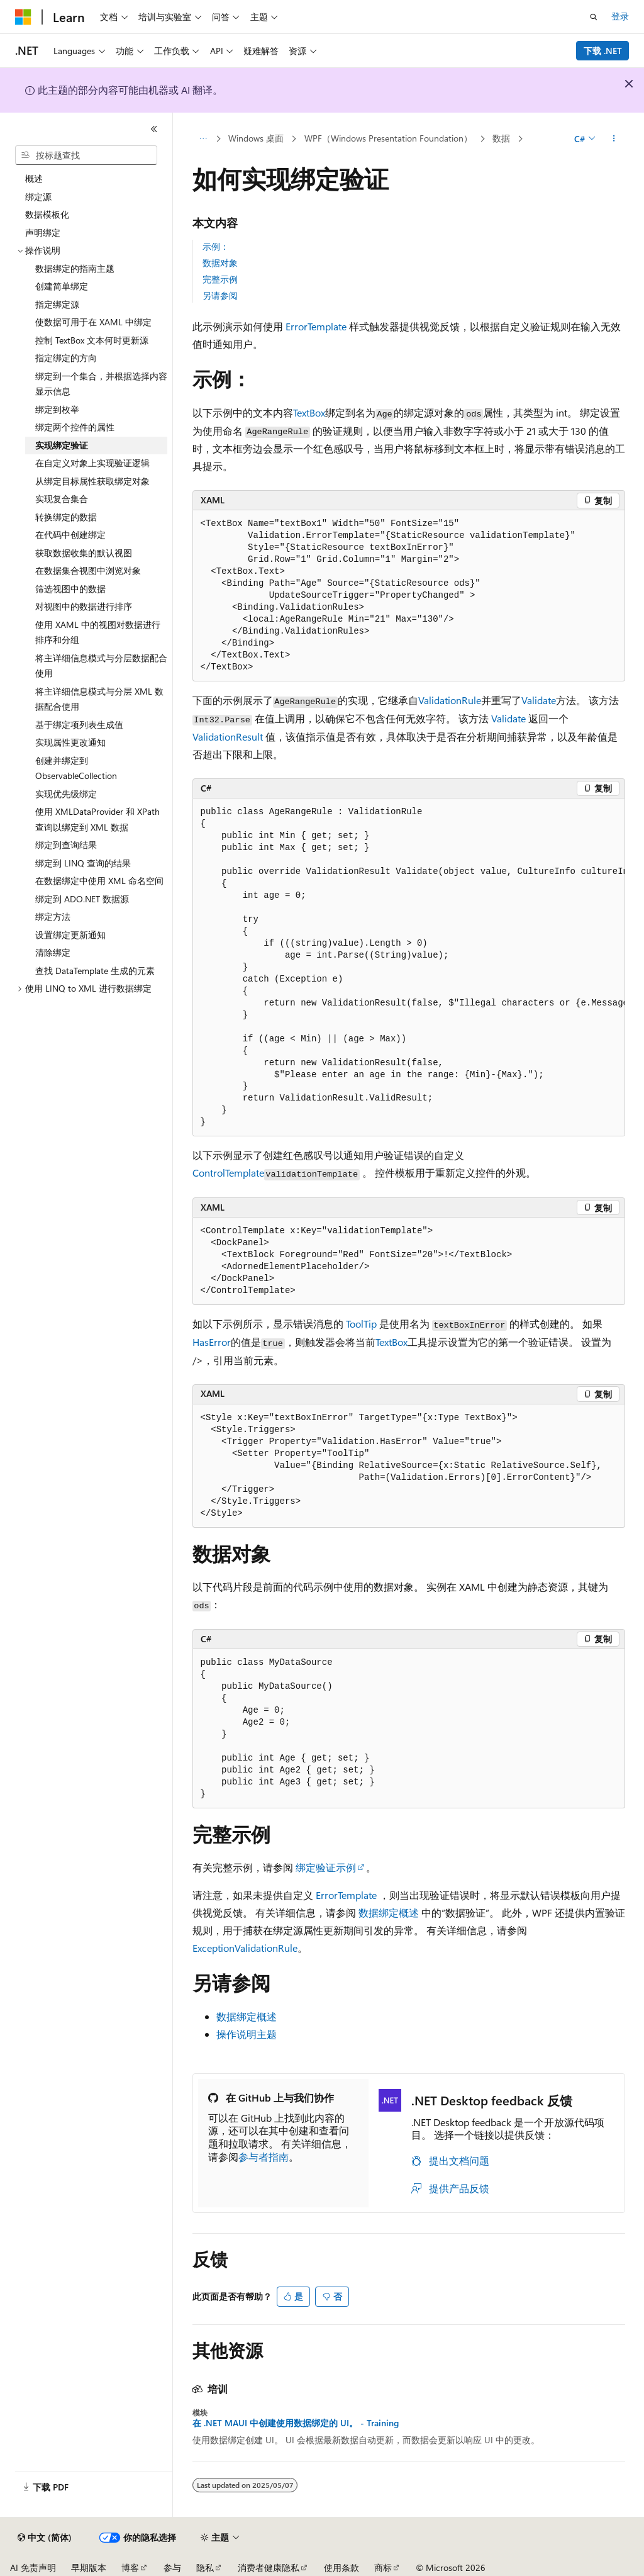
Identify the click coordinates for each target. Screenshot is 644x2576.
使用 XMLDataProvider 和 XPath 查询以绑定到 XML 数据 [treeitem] (97, 819)
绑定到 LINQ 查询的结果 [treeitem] (83, 863)
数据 (501, 138)
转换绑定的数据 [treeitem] (66, 517)
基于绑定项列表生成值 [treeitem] (79, 725)
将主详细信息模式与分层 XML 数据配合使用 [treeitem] (99, 699)
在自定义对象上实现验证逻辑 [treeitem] (92, 463)
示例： (216, 246)
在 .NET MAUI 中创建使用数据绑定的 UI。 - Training (295, 2423)
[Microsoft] (23, 17)
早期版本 (88, 2567)
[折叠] (154, 129)
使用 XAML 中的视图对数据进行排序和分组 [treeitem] (97, 632)
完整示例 (220, 279)
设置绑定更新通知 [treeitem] (70, 935)
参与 (172, 2567)
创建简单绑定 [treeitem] (61, 286)
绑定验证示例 (326, 1867)
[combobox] (86, 155)
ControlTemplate (228, 1172)
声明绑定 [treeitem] (42, 232)
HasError (211, 1341)
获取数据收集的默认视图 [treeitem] (83, 553)
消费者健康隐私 (268, 2567)
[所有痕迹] (203, 139)
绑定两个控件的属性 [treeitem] (74, 427)
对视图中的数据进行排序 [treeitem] (83, 606)
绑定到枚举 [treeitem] (57, 409)
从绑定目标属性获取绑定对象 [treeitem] (92, 481)
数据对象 (220, 263)
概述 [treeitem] (34, 178)
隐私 (205, 2567)
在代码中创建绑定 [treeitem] (70, 534)
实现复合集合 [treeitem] (61, 499)
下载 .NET (603, 51)
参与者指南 (263, 2156)
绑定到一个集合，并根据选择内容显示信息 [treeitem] (101, 384)
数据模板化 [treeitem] (47, 214)
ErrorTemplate (316, 326)
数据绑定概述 (388, 1912)
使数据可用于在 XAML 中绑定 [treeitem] (93, 322)
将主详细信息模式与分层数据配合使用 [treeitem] (101, 666)
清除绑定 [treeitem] (52, 952)
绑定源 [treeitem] (38, 197)
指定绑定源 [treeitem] (57, 304)
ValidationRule (449, 700)
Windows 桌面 (256, 138)
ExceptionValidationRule (244, 1947)
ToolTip (361, 1323)
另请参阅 (220, 295)
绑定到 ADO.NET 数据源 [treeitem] (82, 899)
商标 (383, 2567)
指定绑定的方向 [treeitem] (66, 358)
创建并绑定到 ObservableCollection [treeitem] (76, 768)
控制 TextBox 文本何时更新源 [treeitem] (91, 340)
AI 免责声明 (33, 2567)
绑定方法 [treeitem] (52, 916)
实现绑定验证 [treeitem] (61, 445)
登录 (620, 16)
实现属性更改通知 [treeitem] (70, 742)
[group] (408, 967)
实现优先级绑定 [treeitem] (66, 794)
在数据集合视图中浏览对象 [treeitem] (88, 570)
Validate (538, 700)
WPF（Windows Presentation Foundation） (388, 138)
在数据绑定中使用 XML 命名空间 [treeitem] (99, 881)
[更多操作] (613, 139)
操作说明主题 (246, 2034)
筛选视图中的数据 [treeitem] (70, 589)
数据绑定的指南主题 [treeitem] (74, 268)
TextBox (309, 412)
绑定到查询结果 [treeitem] (66, 845)
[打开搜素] (593, 17)
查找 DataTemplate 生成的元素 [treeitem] (95, 971)
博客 (130, 2567)
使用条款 (341, 2567)
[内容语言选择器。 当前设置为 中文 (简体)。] (44, 2538)
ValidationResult (227, 736)
